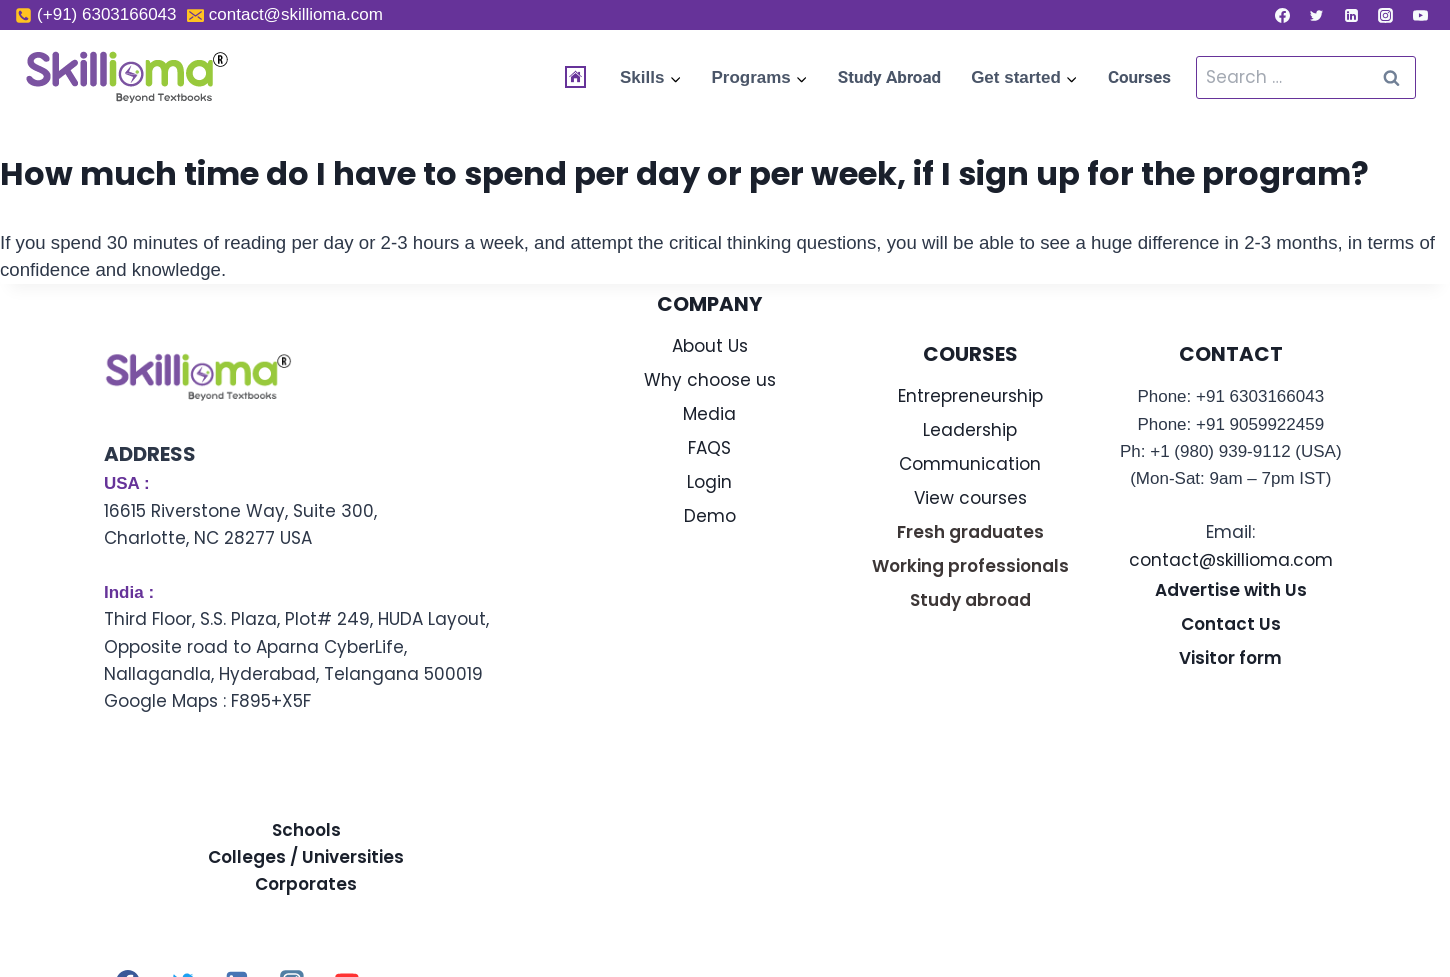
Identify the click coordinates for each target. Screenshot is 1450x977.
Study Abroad (889, 77)
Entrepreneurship (970, 396)
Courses (1139, 77)
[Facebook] (1282, 15)
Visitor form (1230, 658)
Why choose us (710, 380)
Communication (970, 464)
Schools (306, 830)
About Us (710, 346)
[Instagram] (1386, 15)
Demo (710, 516)
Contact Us (1231, 624)
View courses (970, 498)
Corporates (306, 884)
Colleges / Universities (306, 857)
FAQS (709, 448)
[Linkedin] (1351, 15)
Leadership (970, 430)
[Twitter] (1317, 15)
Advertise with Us (1231, 590)
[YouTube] (1420, 15)
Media (709, 414)
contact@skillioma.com (1231, 560)
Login (709, 482)
